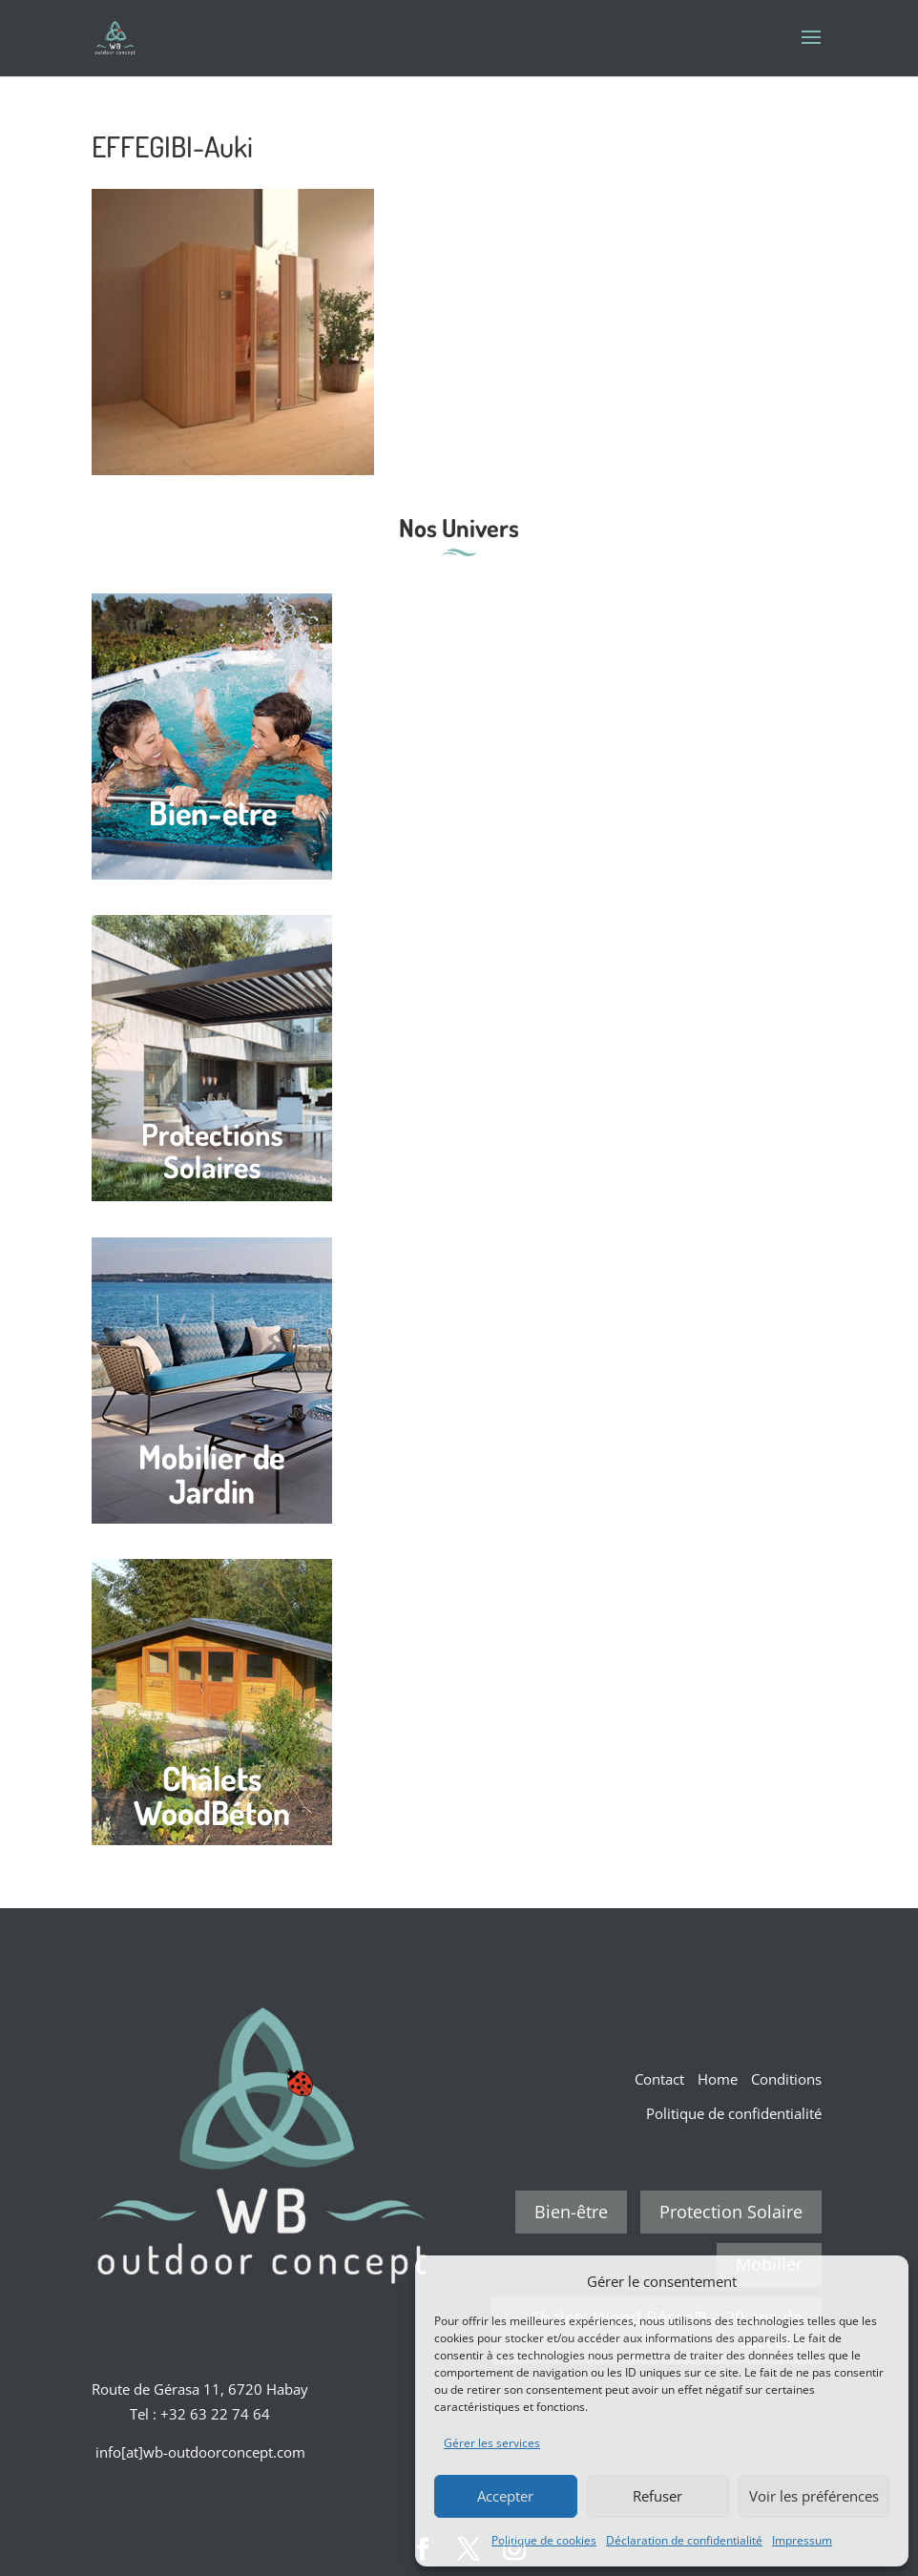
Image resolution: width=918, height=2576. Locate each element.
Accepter (505, 2495)
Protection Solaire (731, 2211)
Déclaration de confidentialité (684, 2540)
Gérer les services (492, 2443)
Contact (659, 2078)
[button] (879, 2281)
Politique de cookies (543, 2540)
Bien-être (571, 2211)
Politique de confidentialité (734, 2113)
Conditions (786, 2078)
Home (718, 2078)
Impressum (802, 2540)
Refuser (657, 2495)
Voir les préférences (814, 2495)
